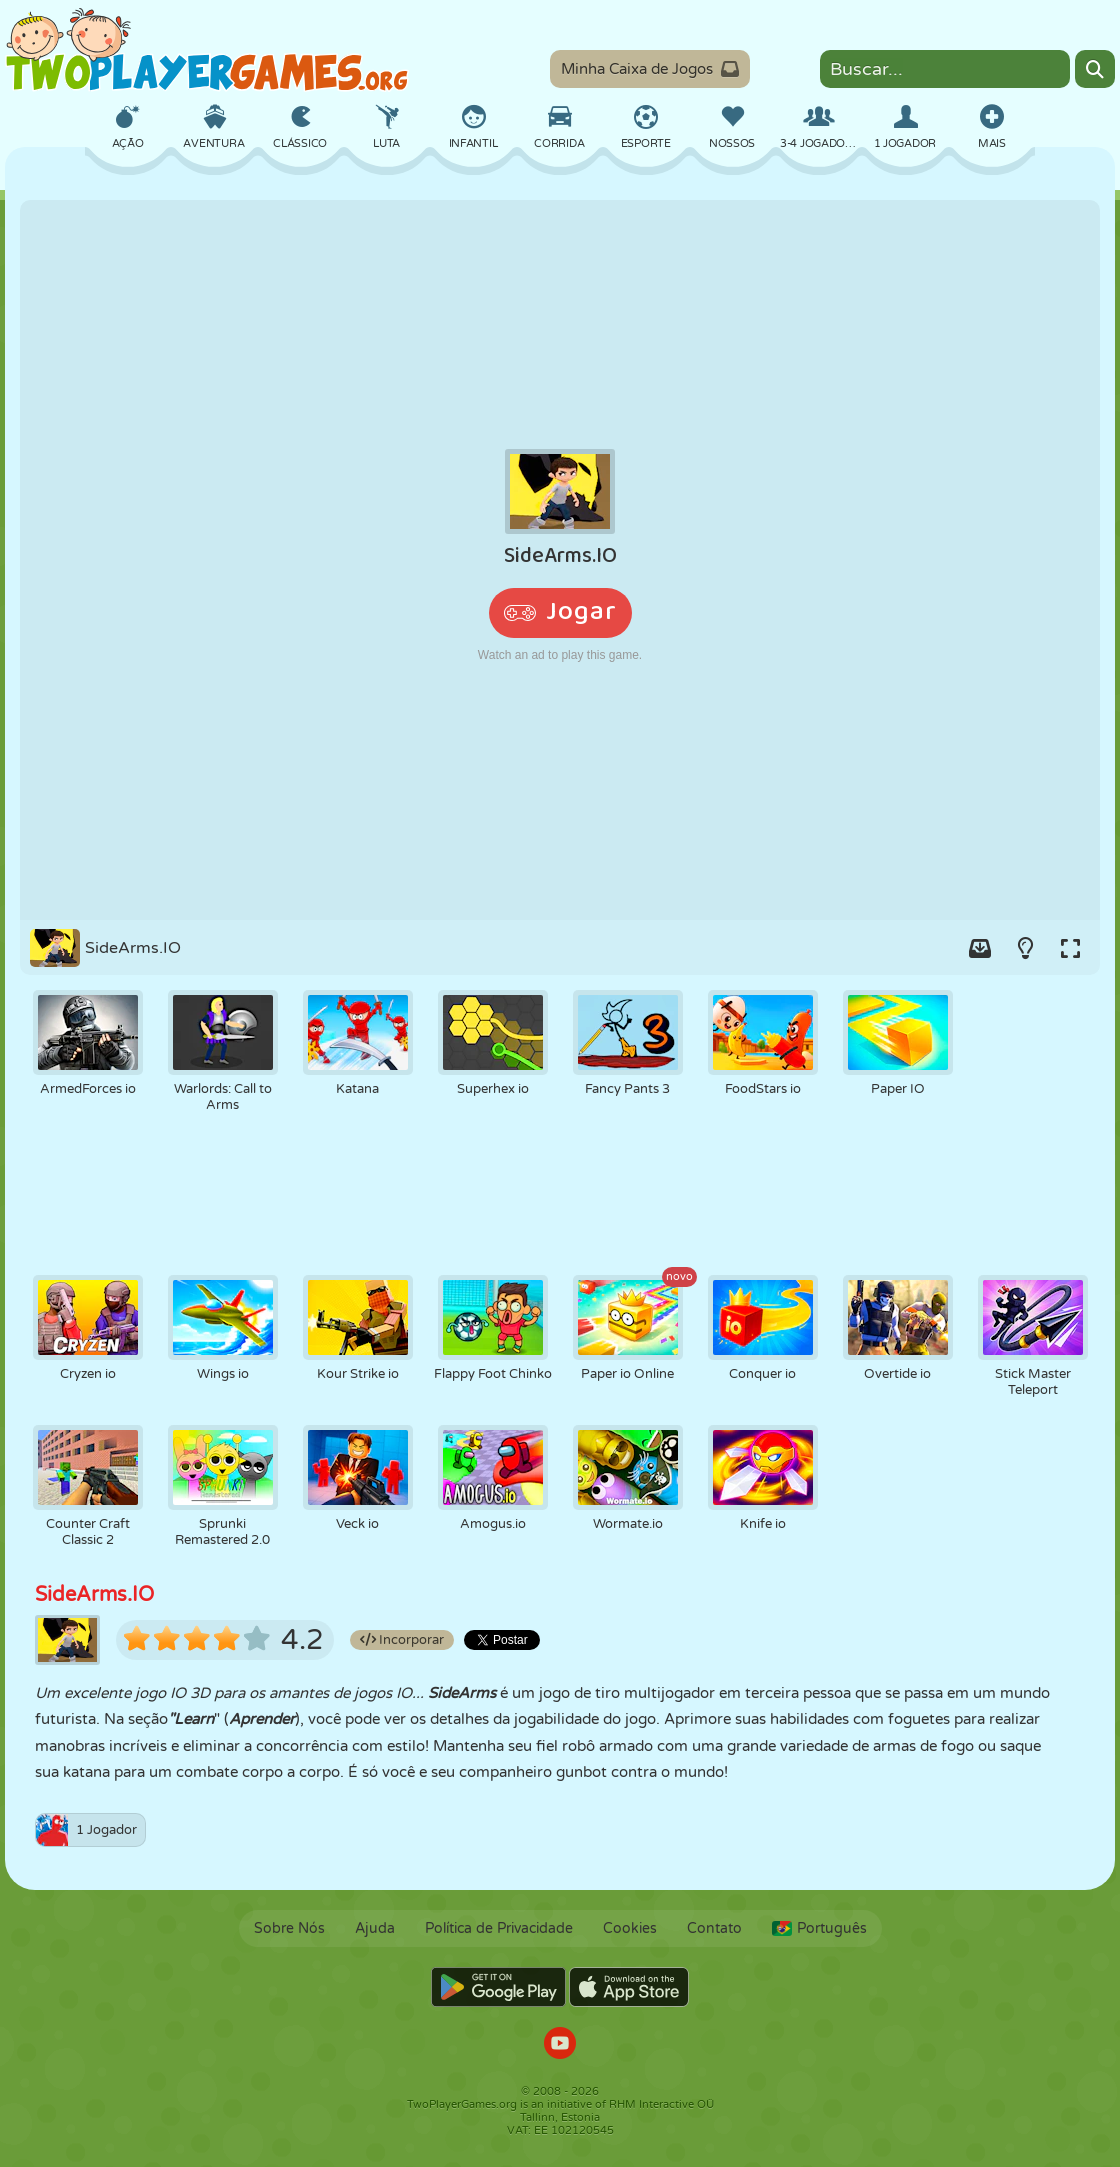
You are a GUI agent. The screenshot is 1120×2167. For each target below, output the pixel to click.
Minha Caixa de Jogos (650, 69)
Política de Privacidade (499, 1928)
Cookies (630, 1928)
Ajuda (375, 1928)
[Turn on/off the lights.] (1025, 948)
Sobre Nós (289, 1928)
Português (819, 1928)
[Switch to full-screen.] (1070, 948)
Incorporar (402, 1640)
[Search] (1095, 69)
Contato (714, 1928)
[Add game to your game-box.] (980, 948)
